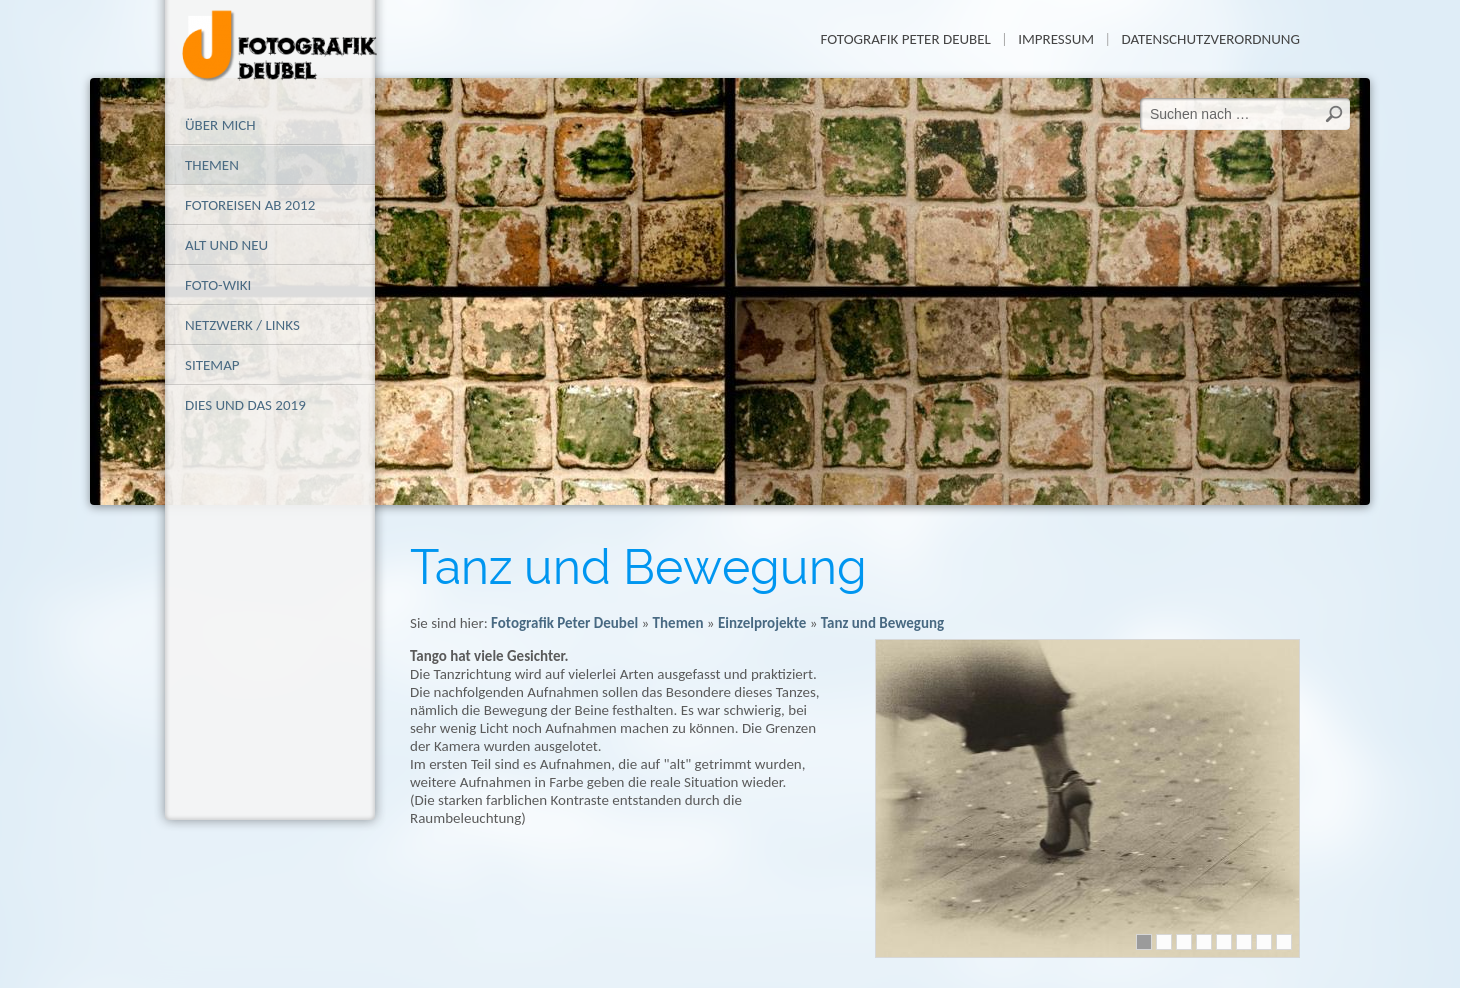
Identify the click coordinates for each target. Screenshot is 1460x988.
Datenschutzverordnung (1210, 39)
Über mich (220, 125)
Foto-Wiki (218, 285)
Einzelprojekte (762, 623)
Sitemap (212, 365)
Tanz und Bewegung (882, 623)
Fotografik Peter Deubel (905, 39)
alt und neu (226, 245)
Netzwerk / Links (242, 325)
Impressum (1056, 39)
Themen (212, 165)
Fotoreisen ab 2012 (250, 205)
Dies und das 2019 (245, 405)
